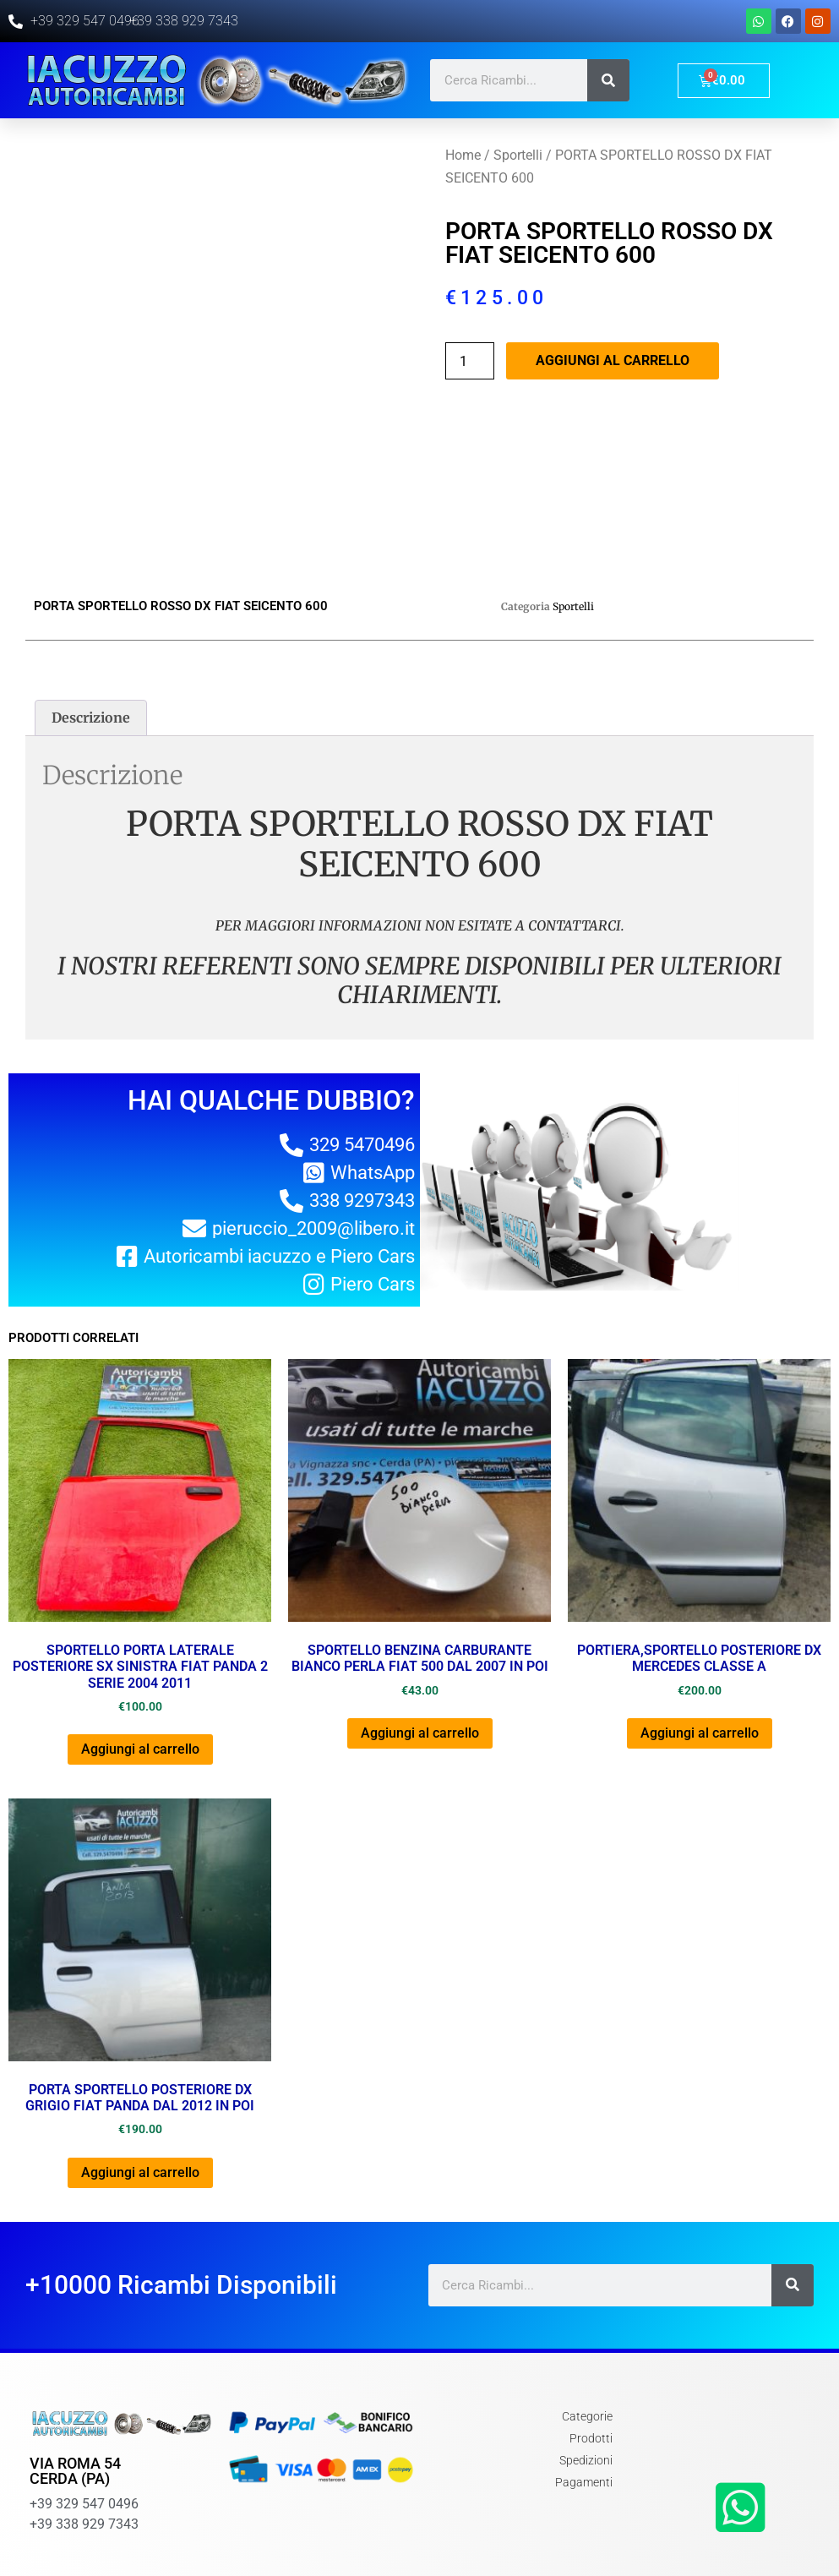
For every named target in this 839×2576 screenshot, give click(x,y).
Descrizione (91, 625)
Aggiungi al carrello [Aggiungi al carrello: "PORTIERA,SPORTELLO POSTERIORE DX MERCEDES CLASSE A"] (699, 1641)
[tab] (91, 625)
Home (463, 155)
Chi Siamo (682, 2539)
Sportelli (517, 155)
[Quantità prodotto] (469, 360)
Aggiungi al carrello (612, 360)
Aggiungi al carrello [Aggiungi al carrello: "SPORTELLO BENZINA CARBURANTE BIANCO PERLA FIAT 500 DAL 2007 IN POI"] (420, 1641)
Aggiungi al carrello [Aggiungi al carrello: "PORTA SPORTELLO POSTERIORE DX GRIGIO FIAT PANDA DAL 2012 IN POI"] (140, 2080)
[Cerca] (608, 80)
